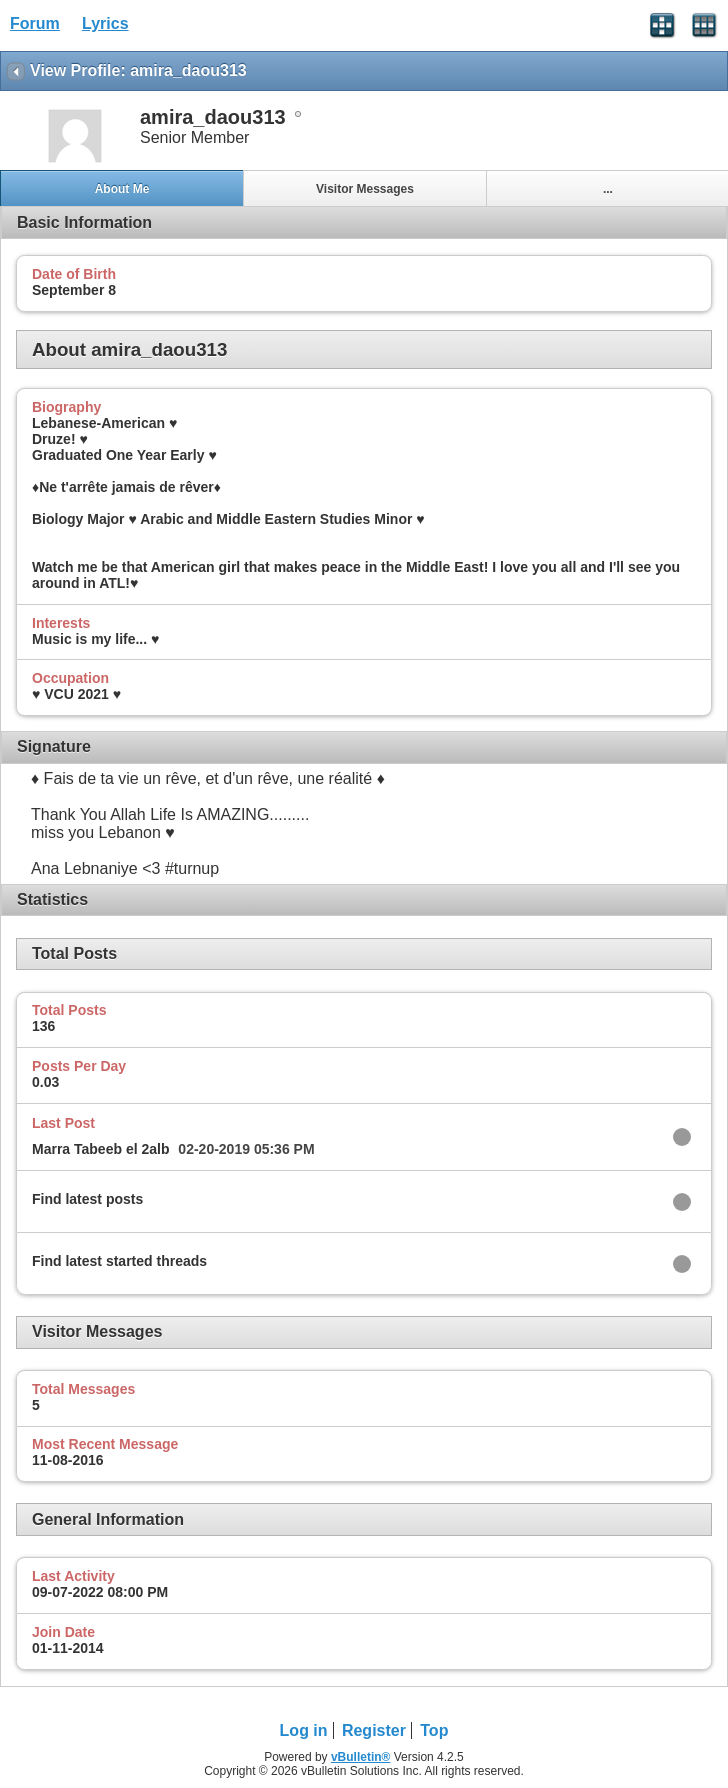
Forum (35, 23)
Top (434, 1730)
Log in (304, 1730)
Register (374, 1730)
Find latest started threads (119, 1261)
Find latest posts (87, 1199)
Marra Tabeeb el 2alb (100, 1149)
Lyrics (105, 23)
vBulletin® (361, 1757)
